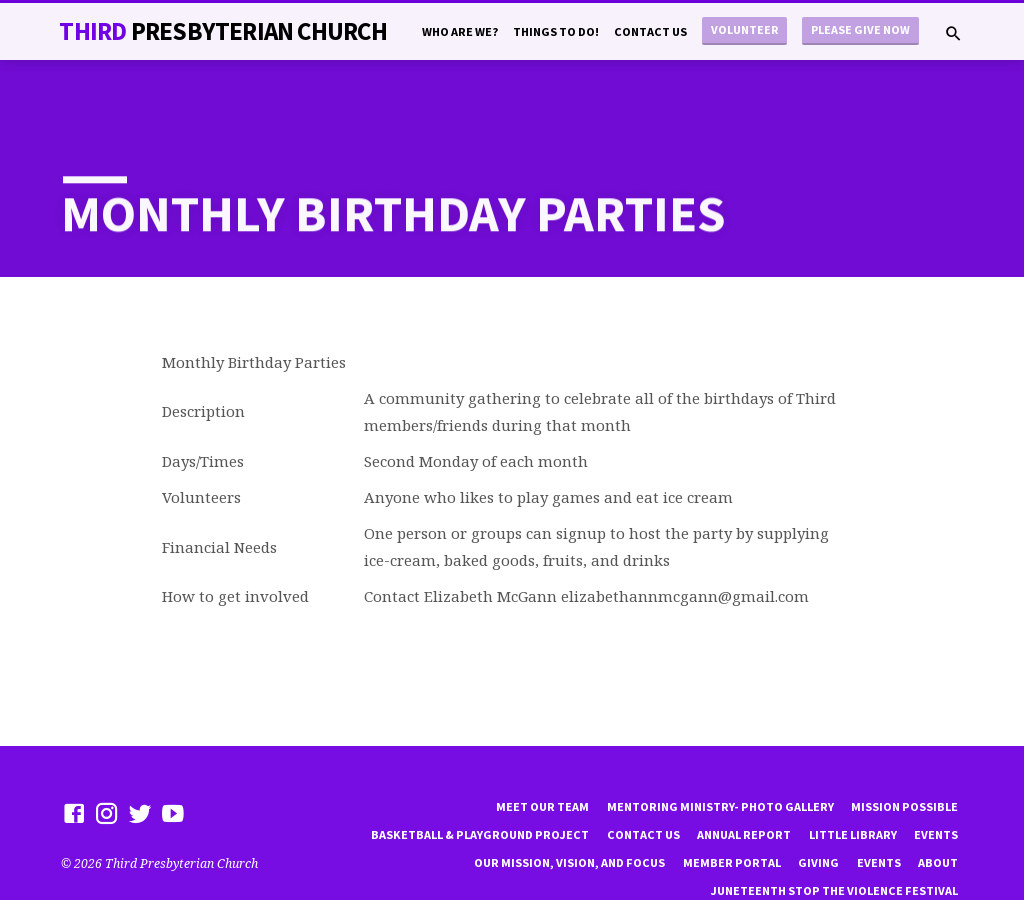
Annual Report (744, 783)
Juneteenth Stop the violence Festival (834, 839)
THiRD (222, 31)
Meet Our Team (542, 755)
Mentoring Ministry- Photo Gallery (720, 755)
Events (936, 783)
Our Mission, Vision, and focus (569, 811)
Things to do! (556, 31)
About (938, 811)
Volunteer (744, 29)
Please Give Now (860, 29)
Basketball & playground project (480, 783)
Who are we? (460, 31)
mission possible (904, 755)
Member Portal (732, 811)
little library (853, 783)
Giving (818, 811)
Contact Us (650, 31)
